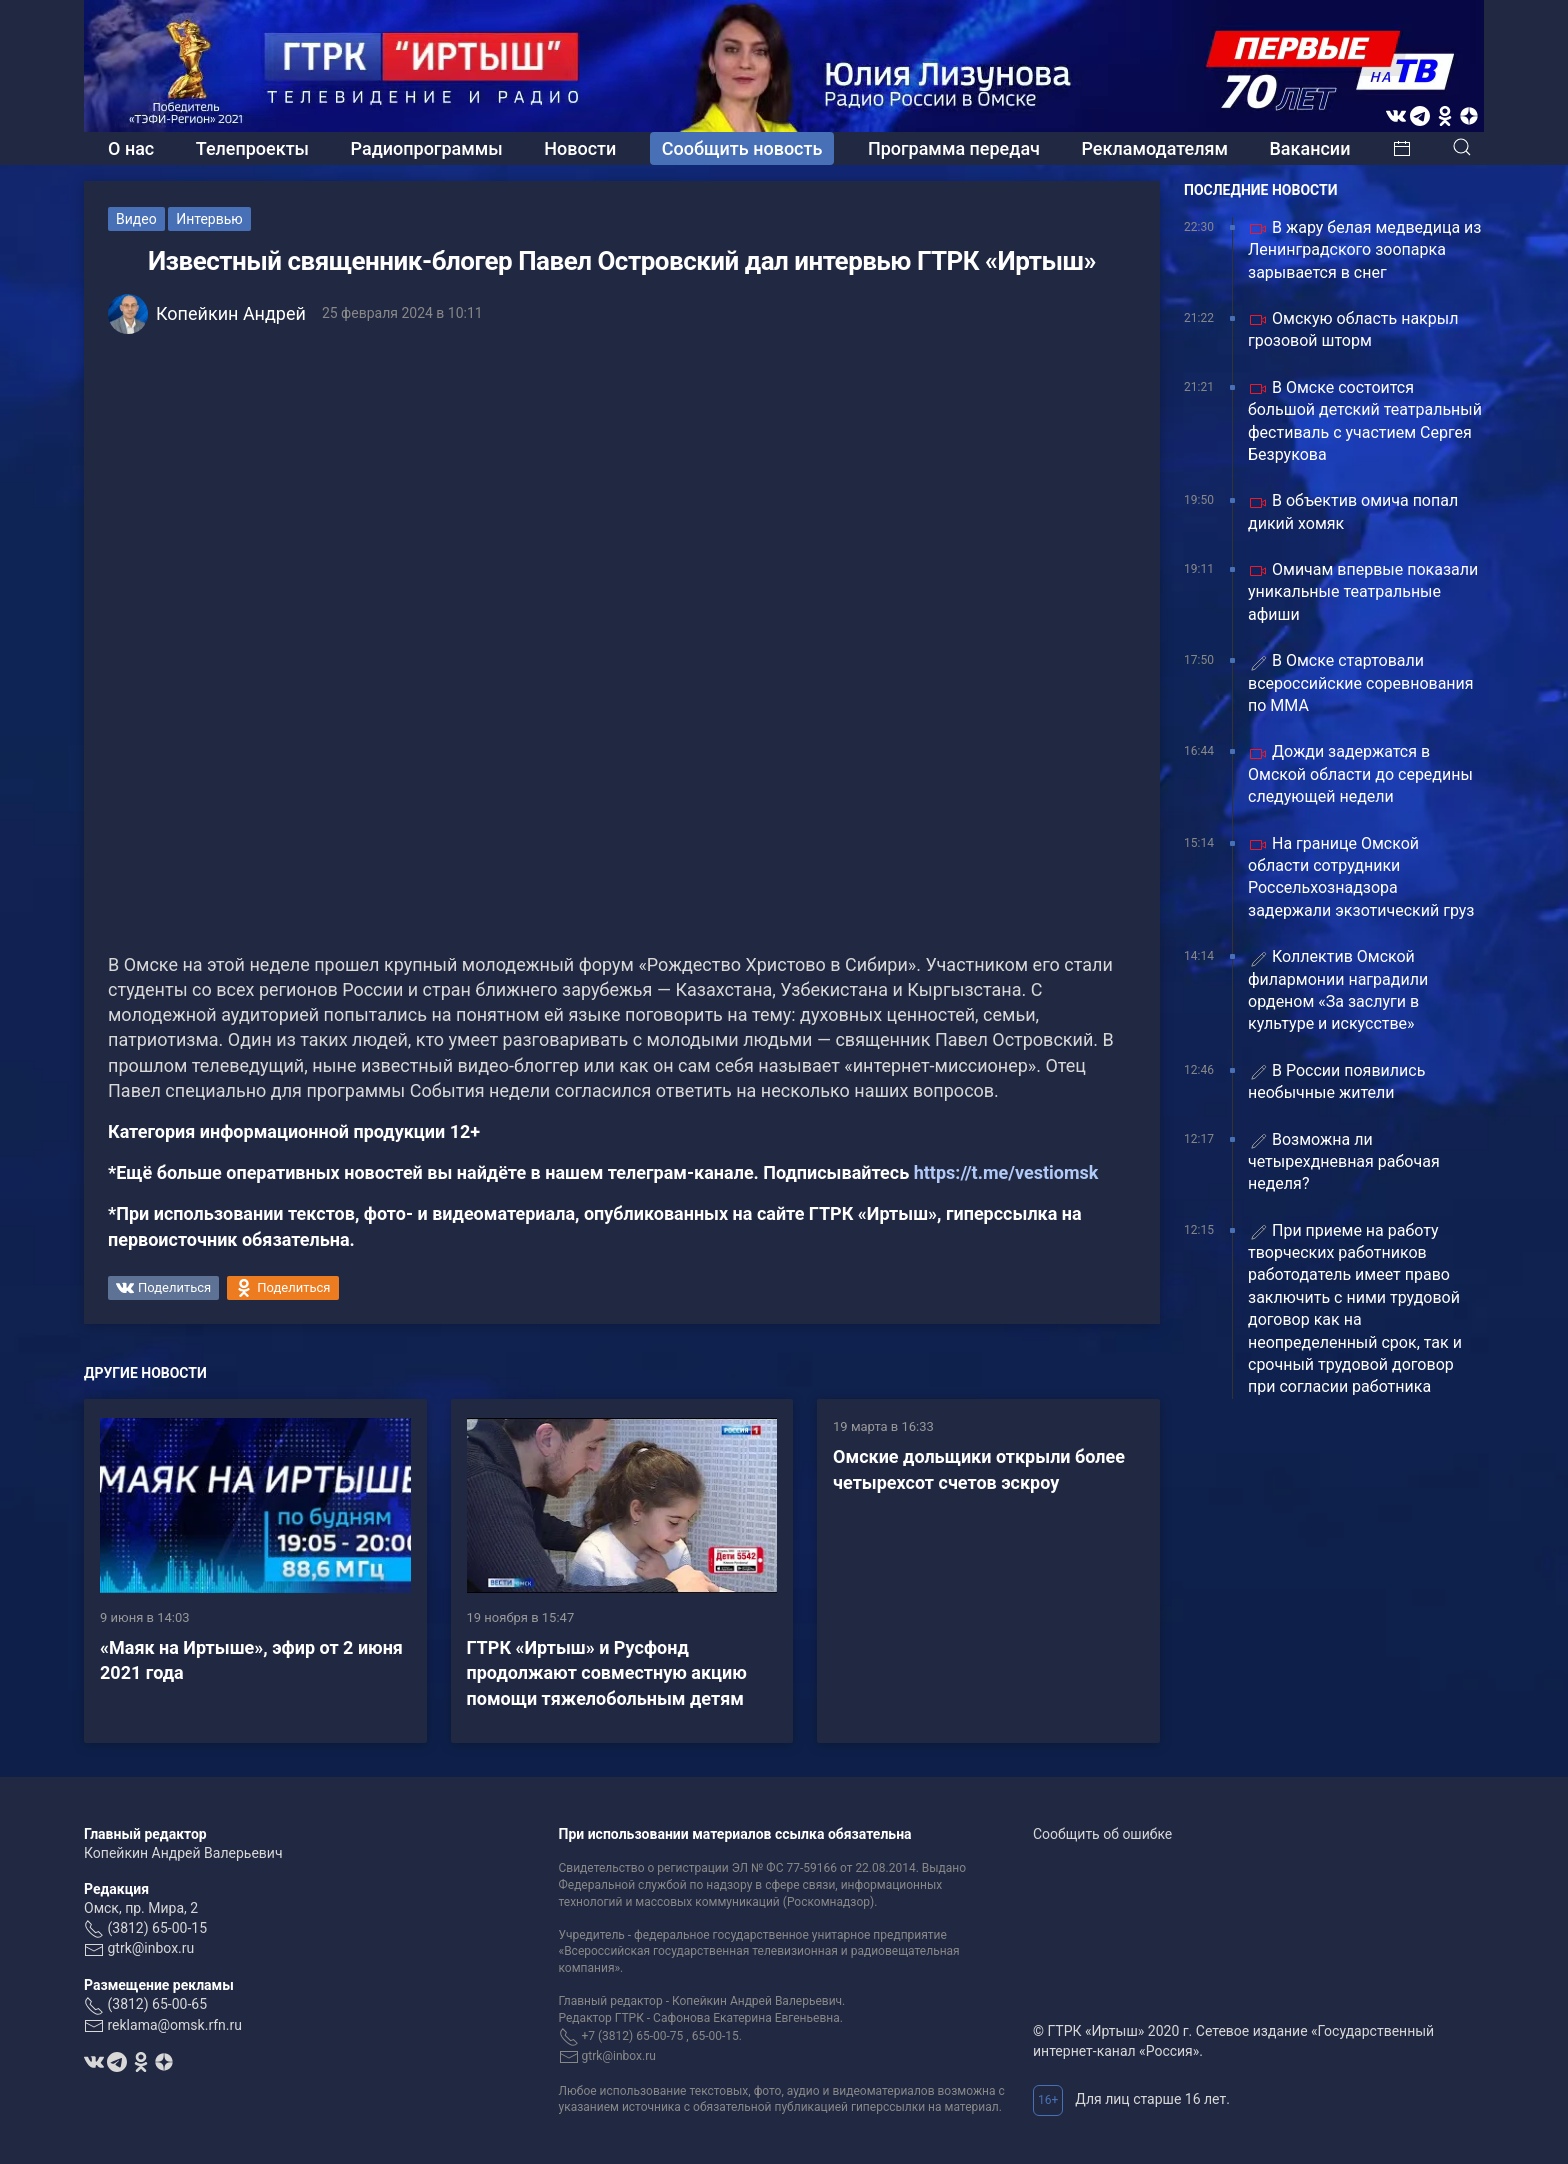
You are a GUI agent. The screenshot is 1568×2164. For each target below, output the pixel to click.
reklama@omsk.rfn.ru (174, 2025)
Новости (580, 148)
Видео (136, 219)
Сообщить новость (742, 148)
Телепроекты (252, 148)
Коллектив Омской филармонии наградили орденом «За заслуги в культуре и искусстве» (1338, 990)
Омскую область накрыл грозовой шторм (1353, 329)
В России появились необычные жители (1336, 1081)
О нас (131, 148)
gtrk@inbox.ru (150, 1948)
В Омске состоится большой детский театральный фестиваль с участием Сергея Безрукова (1365, 421)
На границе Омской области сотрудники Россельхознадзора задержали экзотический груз (1361, 877)
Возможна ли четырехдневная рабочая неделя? (1344, 1162)
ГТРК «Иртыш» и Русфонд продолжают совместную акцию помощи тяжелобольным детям (607, 1672)
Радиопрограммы (427, 148)
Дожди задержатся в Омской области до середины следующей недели (1360, 774)
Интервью (209, 219)
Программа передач (954, 148)
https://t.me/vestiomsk (1006, 1172)
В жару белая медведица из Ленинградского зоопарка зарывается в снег (1364, 250)
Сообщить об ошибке (1102, 1834)
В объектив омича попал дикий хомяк (1353, 511)
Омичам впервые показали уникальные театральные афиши (1363, 592)
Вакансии (1309, 148)
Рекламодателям (1154, 148)
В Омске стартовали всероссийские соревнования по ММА (1361, 683)
